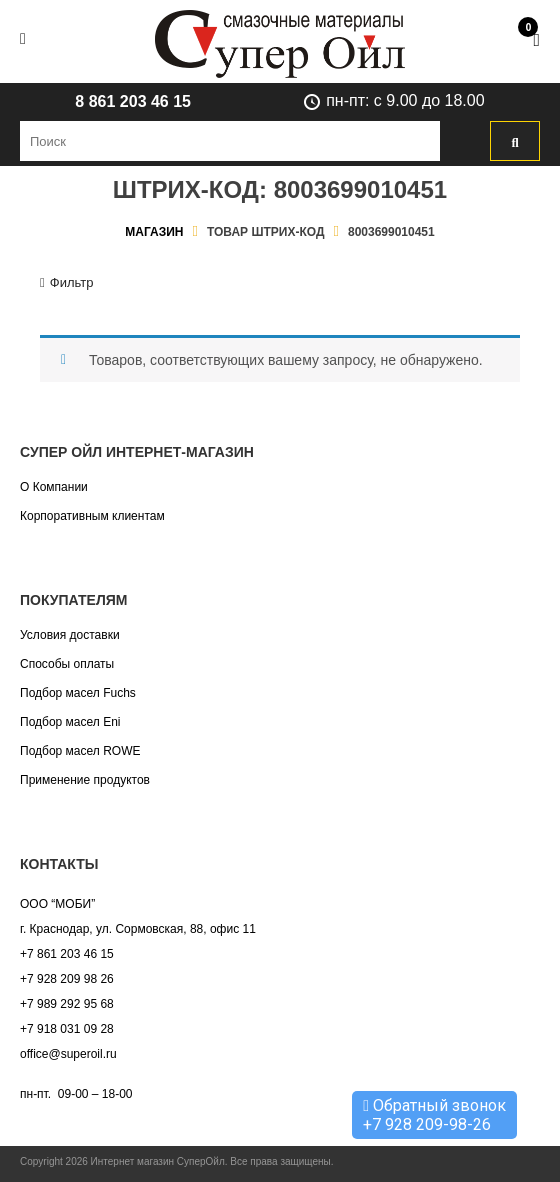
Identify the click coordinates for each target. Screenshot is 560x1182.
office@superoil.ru (68, 1054)
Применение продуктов (85, 780)
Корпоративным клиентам (92, 516)
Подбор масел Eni (70, 722)
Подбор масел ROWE (80, 751)
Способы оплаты (67, 664)
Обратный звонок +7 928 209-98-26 (434, 1115)
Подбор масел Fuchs (78, 693)
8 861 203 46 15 (133, 101)
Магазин (154, 232)
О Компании (54, 487)
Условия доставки (70, 635)
